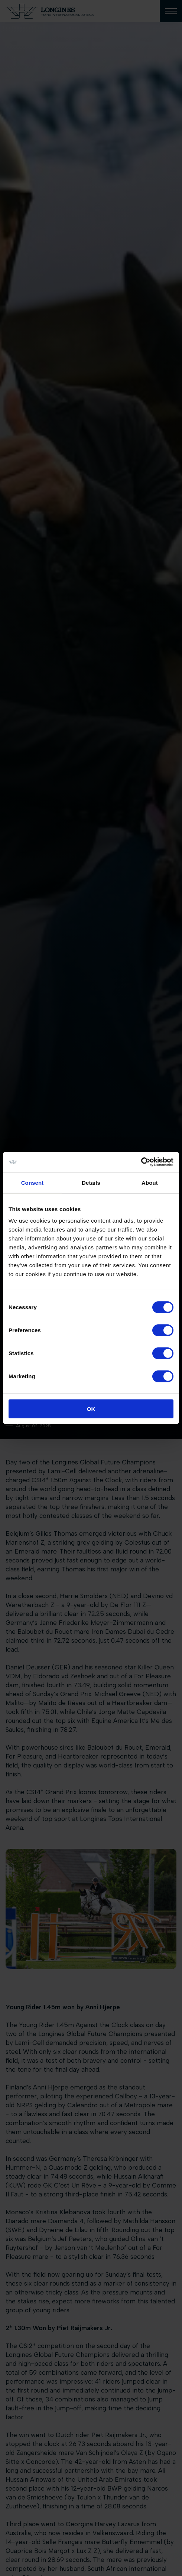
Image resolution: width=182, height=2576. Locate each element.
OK (91, 1409)
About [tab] (150, 1182)
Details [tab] (91, 1182)
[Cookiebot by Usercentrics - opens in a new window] (140, 1162)
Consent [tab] (32, 1182)
